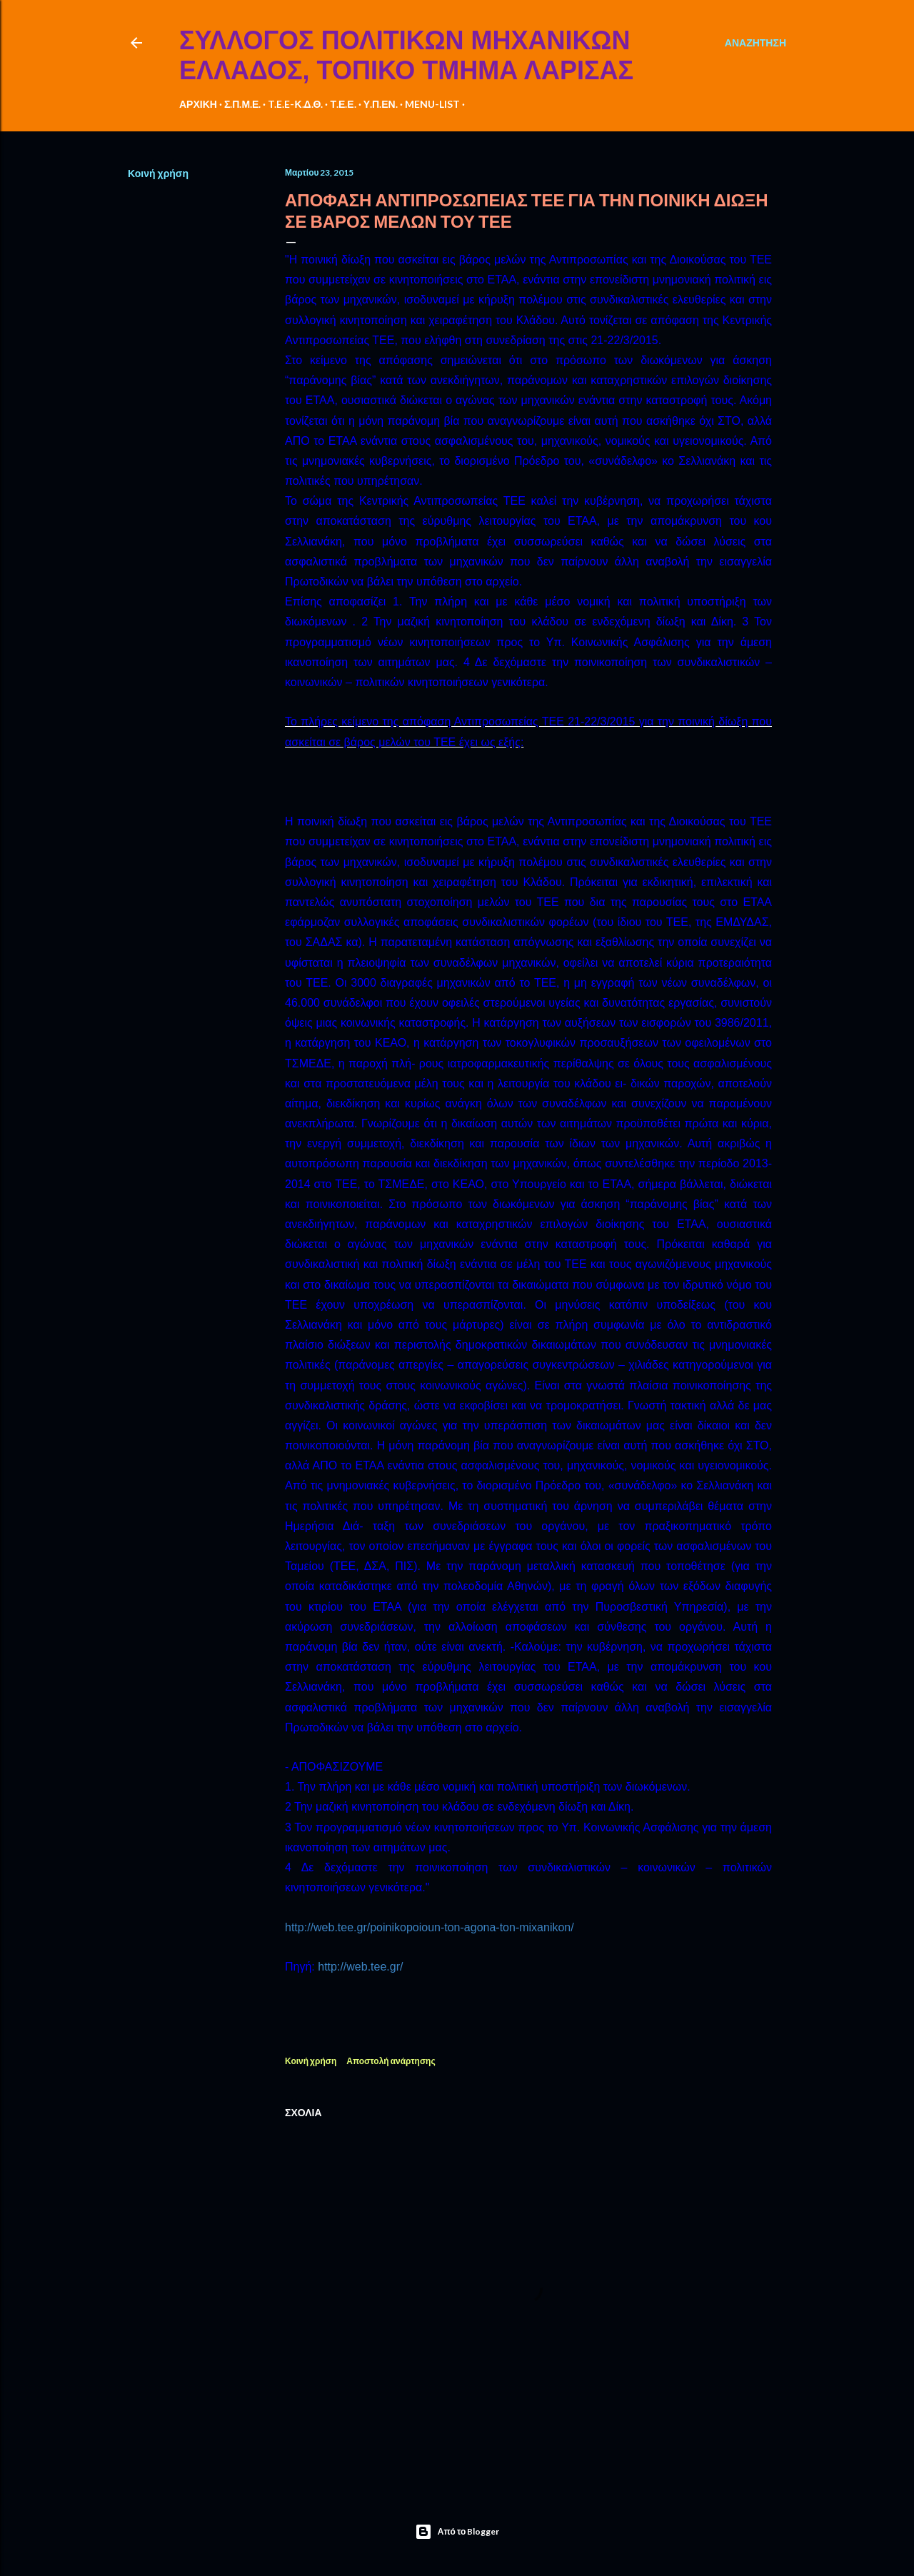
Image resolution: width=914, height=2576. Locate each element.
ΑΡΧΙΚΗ (198, 104)
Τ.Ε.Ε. (343, 104)
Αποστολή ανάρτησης (390, 2061)
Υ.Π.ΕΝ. (380, 104)
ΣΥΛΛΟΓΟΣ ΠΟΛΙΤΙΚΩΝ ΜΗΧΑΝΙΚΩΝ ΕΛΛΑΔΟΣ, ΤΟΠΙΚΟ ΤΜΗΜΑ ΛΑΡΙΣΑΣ (406, 55)
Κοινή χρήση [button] (158, 173)
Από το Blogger (457, 2531)
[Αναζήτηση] (755, 43)
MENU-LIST (432, 104)
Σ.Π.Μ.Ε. (242, 104)
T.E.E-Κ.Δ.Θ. (295, 104)
